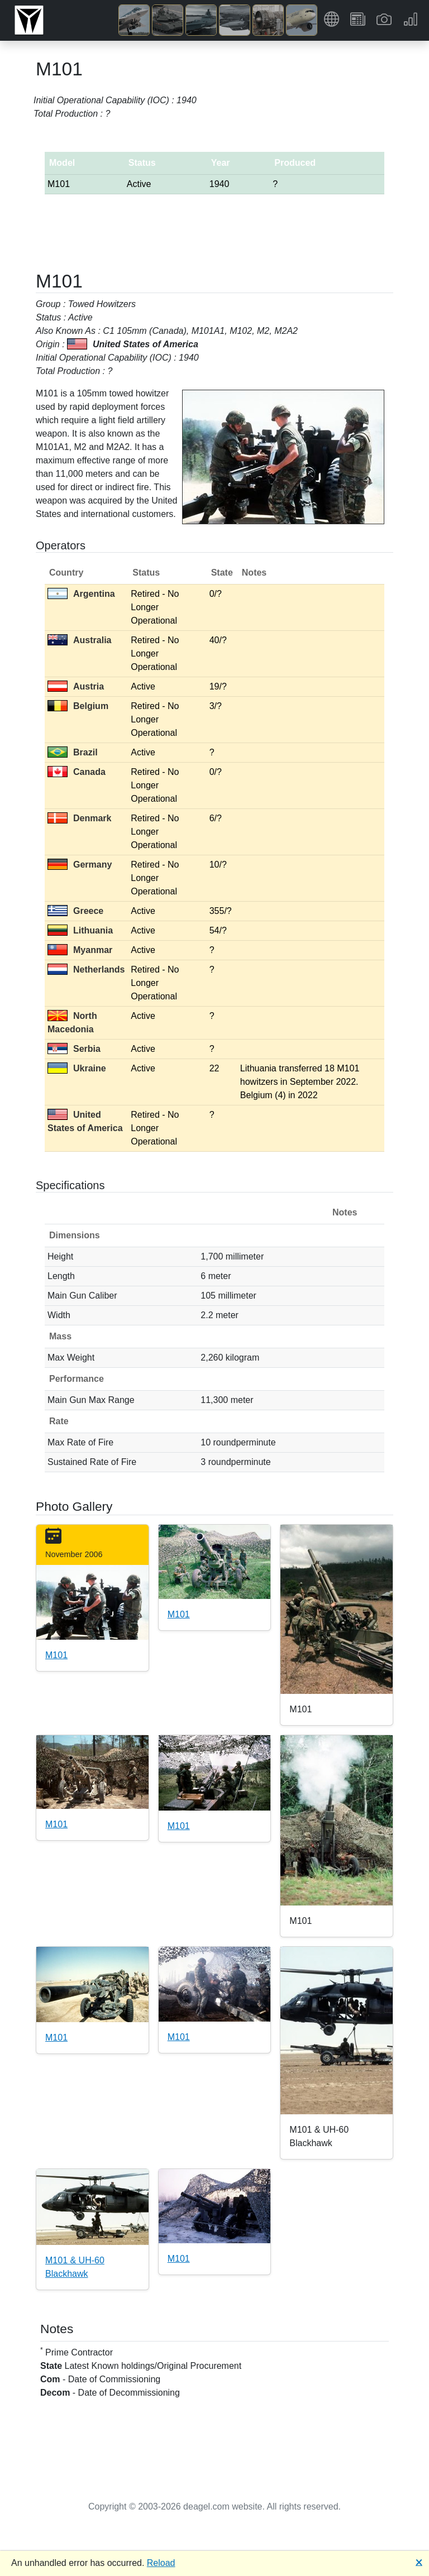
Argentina (81, 593)
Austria (75, 686)
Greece (75, 911)
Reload (161, 2563)
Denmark (79, 818)
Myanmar (79, 950)
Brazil (72, 752)
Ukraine (76, 1068)
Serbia (74, 1049)
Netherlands (86, 969)
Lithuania (80, 930)
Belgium (77, 706)
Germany (79, 864)
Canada (76, 772)
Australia (79, 640)
